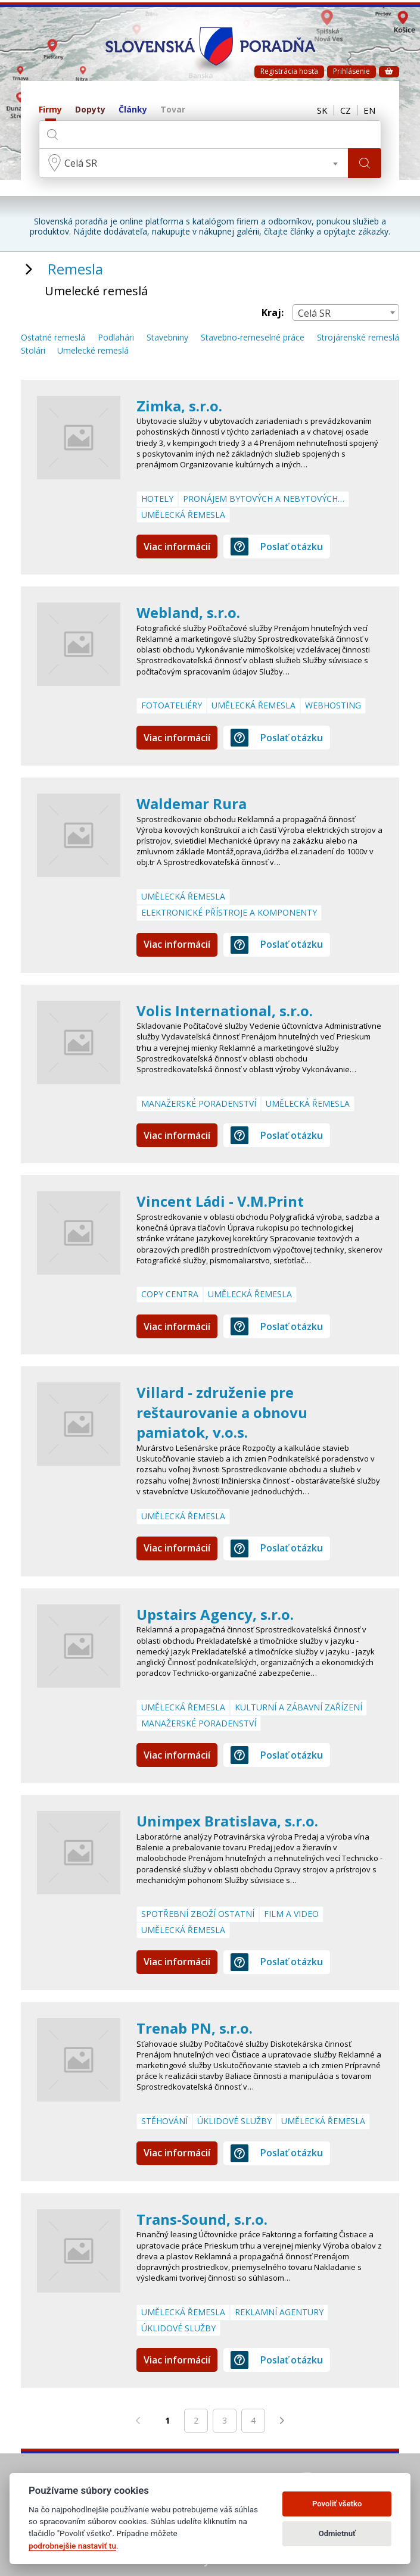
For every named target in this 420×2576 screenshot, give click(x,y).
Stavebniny (167, 338)
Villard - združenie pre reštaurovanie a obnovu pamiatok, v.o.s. (221, 1412)
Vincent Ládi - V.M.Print (220, 1201)
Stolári (33, 351)
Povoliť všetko (337, 2503)
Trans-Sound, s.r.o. (201, 2219)
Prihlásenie (351, 71)
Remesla (75, 269)
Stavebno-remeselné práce (252, 338)
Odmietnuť (337, 2533)
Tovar (172, 110)
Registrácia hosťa (289, 71)
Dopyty (90, 110)
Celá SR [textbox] (80, 163)
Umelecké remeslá (93, 351)
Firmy (50, 110)
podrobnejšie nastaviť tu (72, 2545)
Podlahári (116, 338)
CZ (345, 110)
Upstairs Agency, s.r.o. (215, 1614)
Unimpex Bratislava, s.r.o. (227, 1821)
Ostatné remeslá (53, 338)
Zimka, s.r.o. (179, 406)
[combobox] (193, 163)
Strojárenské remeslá (358, 338)
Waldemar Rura (191, 803)
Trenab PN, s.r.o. (194, 2028)
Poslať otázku (277, 546)
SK (322, 110)
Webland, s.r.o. (188, 612)
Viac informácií (177, 546)
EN (369, 110)
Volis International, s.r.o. (224, 1010)
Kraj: (273, 313)
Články (133, 110)
